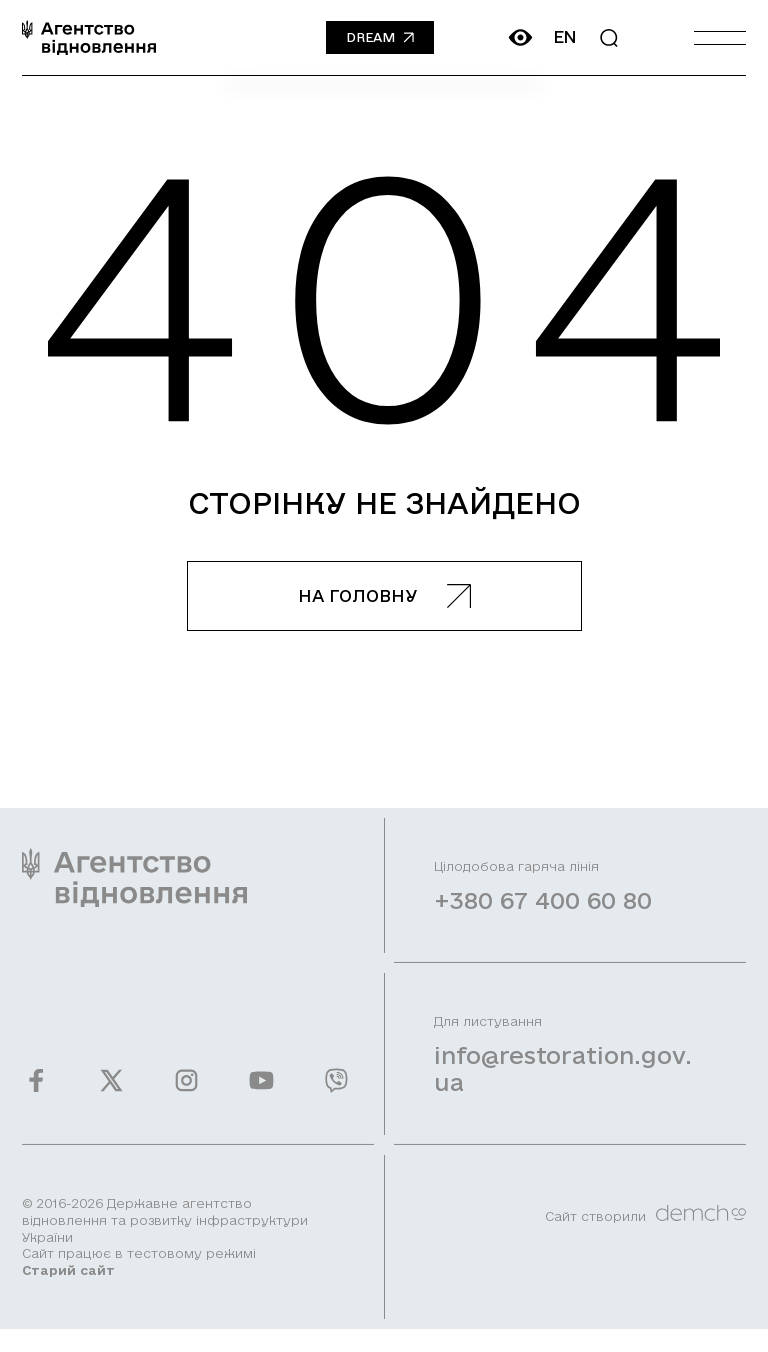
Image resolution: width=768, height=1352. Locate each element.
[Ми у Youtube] (261, 1092)
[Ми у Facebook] (36, 1092)
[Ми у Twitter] (111, 1092)
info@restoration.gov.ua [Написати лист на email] (563, 1080)
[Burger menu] (720, 37)
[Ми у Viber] (336, 1092)
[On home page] (89, 37)
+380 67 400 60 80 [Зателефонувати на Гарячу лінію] (543, 912)
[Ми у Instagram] (186, 1092)
